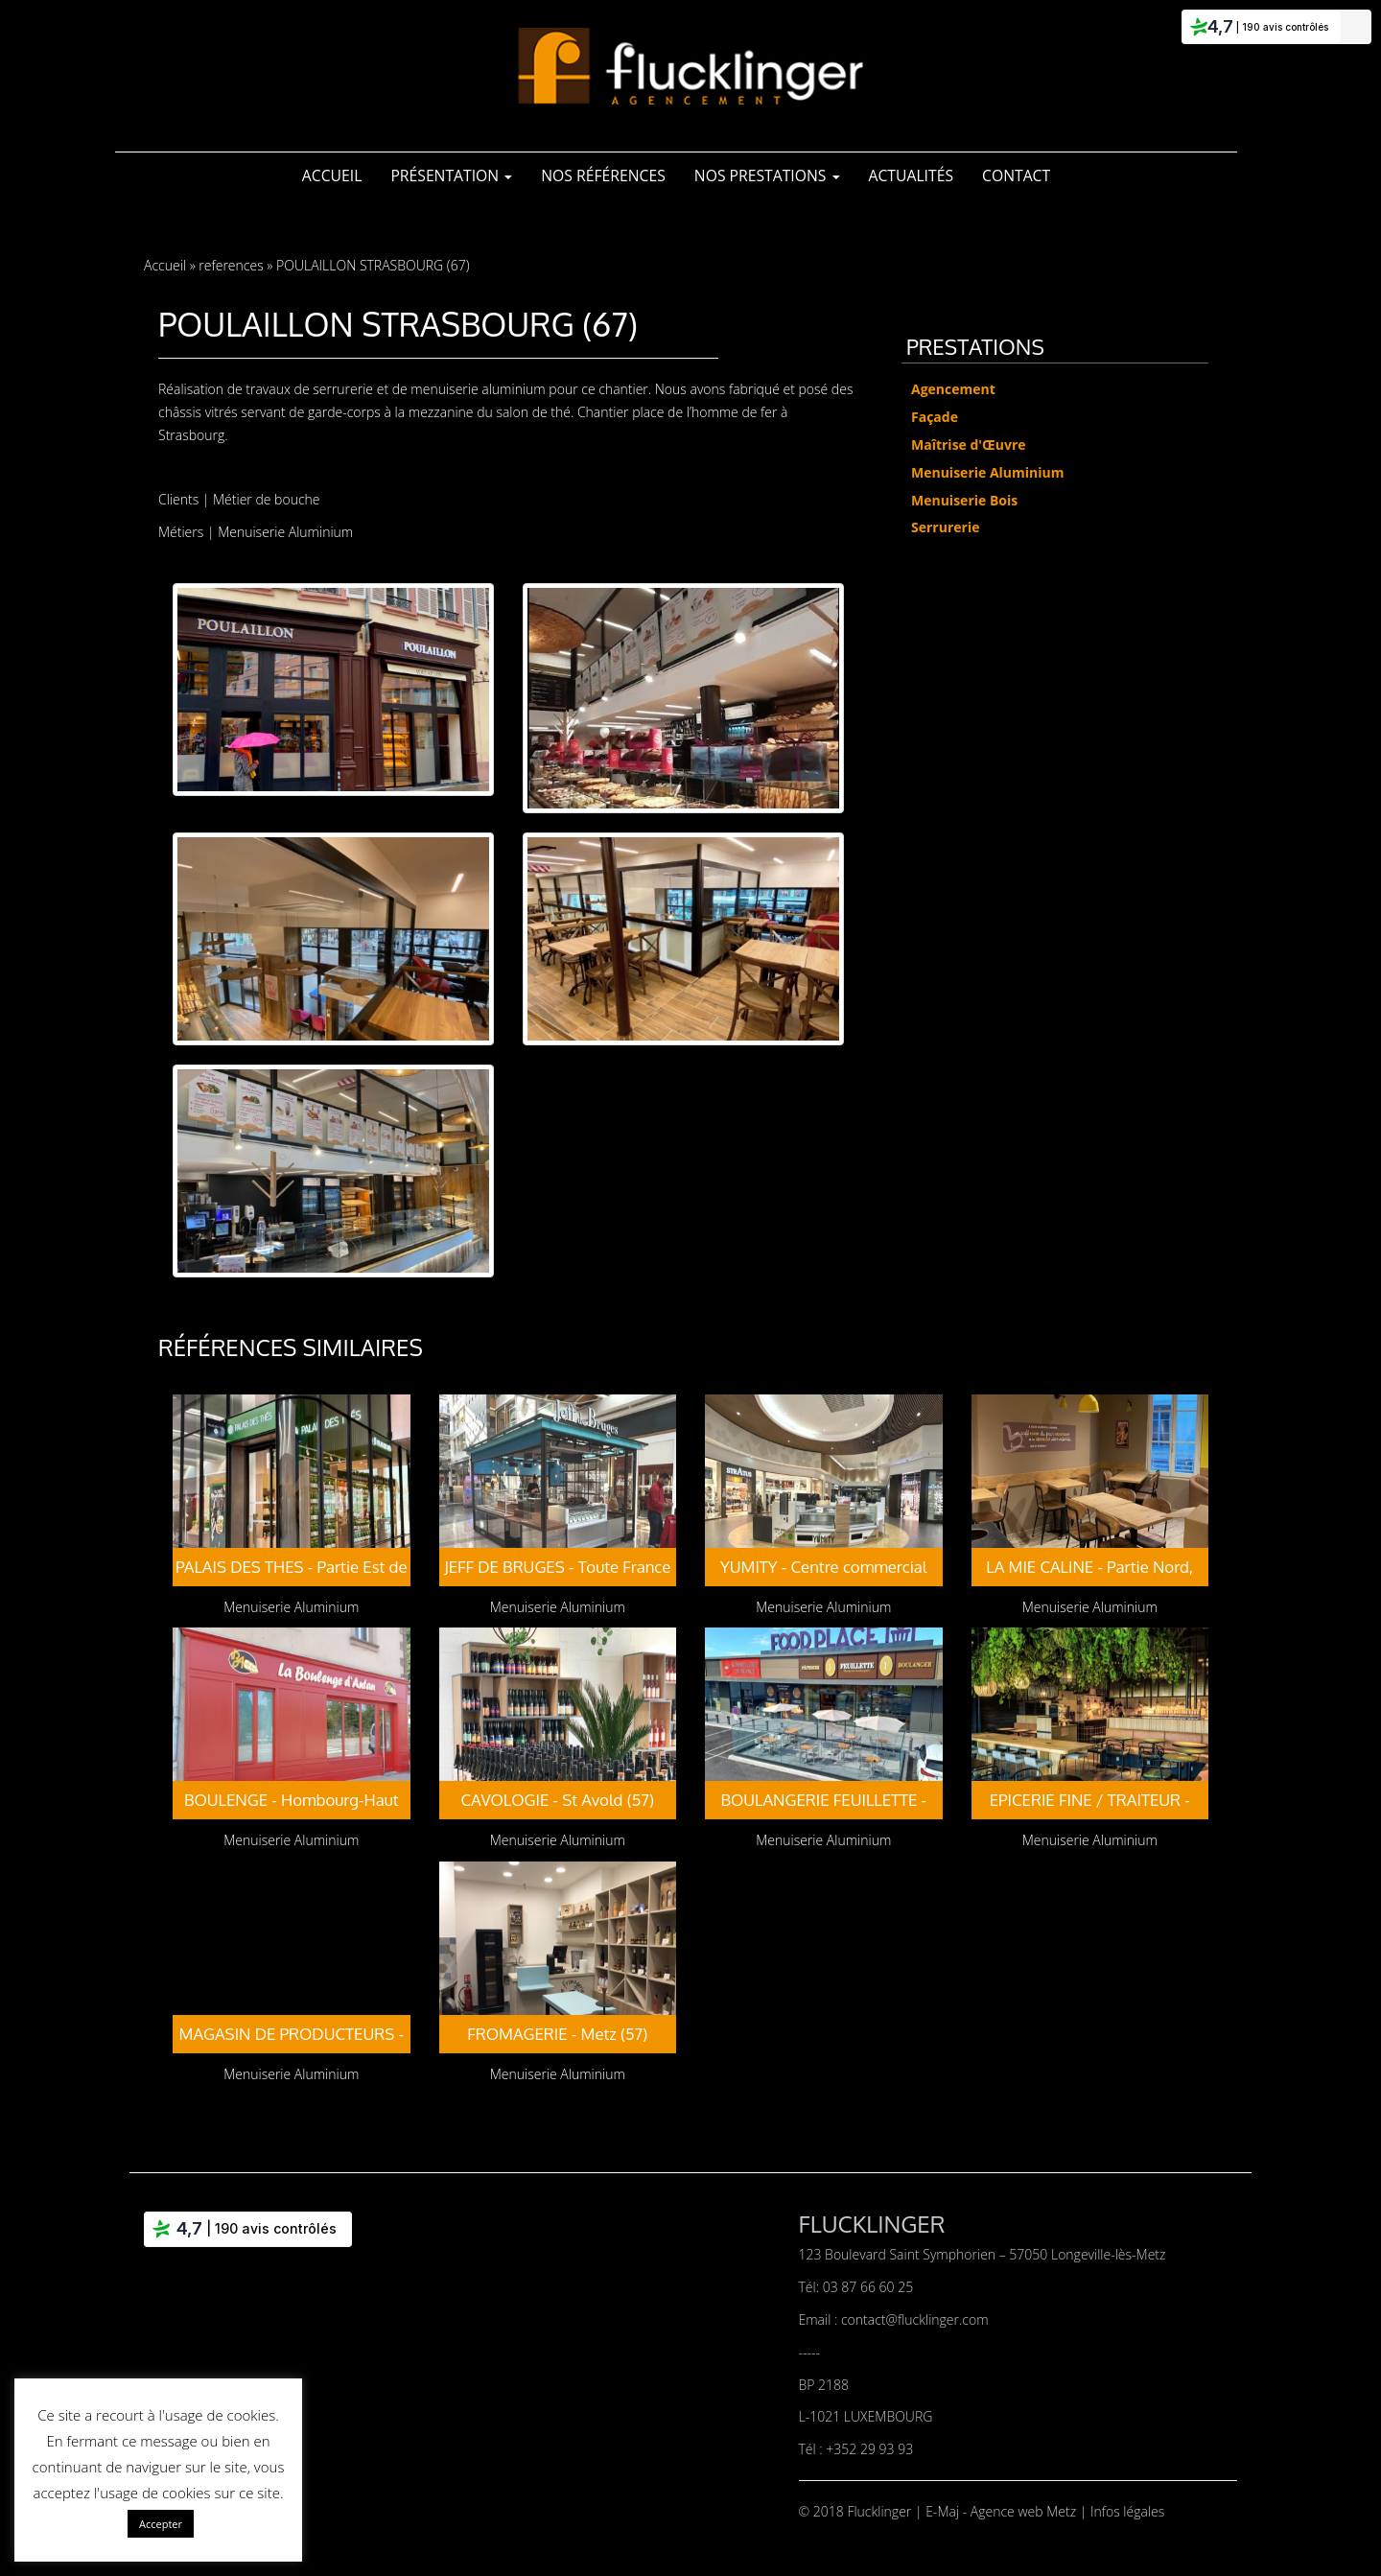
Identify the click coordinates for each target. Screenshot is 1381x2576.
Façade (934, 417)
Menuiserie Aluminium (285, 532)
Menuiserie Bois (964, 500)
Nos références (603, 175)
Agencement (953, 389)
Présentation (451, 175)
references (231, 265)
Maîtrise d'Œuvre (968, 444)
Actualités (911, 175)
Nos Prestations (767, 175)
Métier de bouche (266, 499)
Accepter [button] (160, 2524)
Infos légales (1127, 2511)
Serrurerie (945, 527)
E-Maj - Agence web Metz (1002, 2511)
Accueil (332, 175)
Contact (1016, 175)
